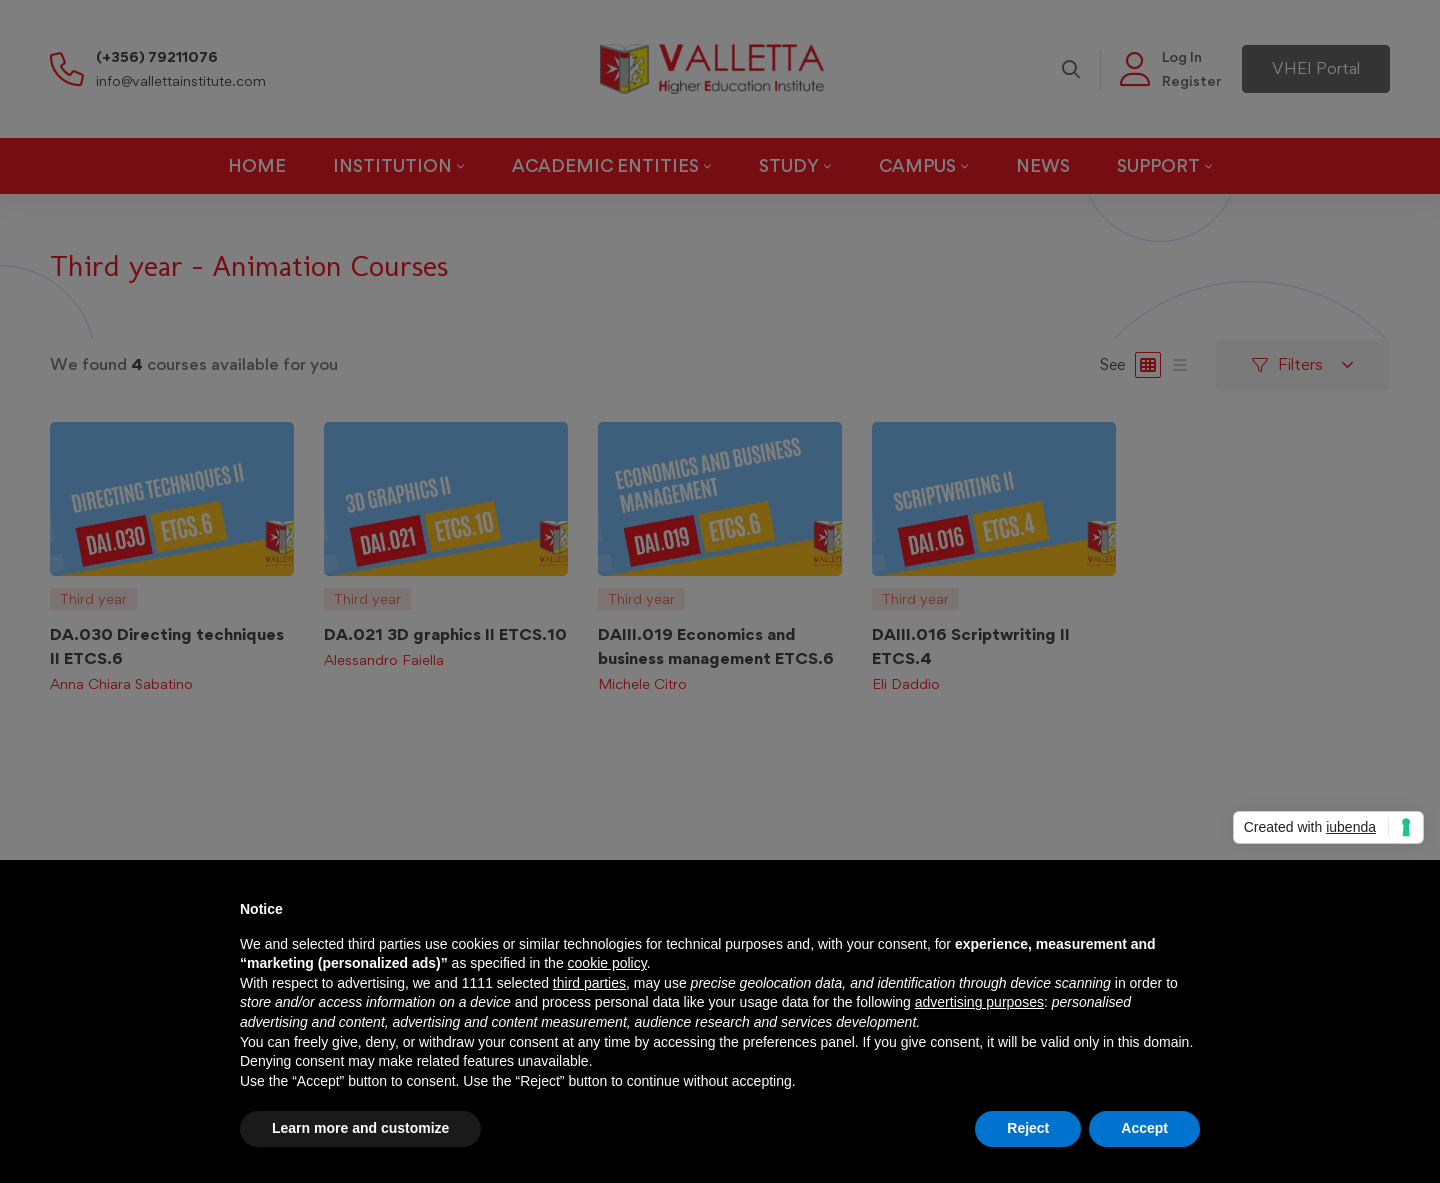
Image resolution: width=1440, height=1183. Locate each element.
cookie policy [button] (607, 963)
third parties (589, 983)
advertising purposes (979, 1002)
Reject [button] (1028, 1128)
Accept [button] (1144, 1128)
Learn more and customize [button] (360, 1128)
